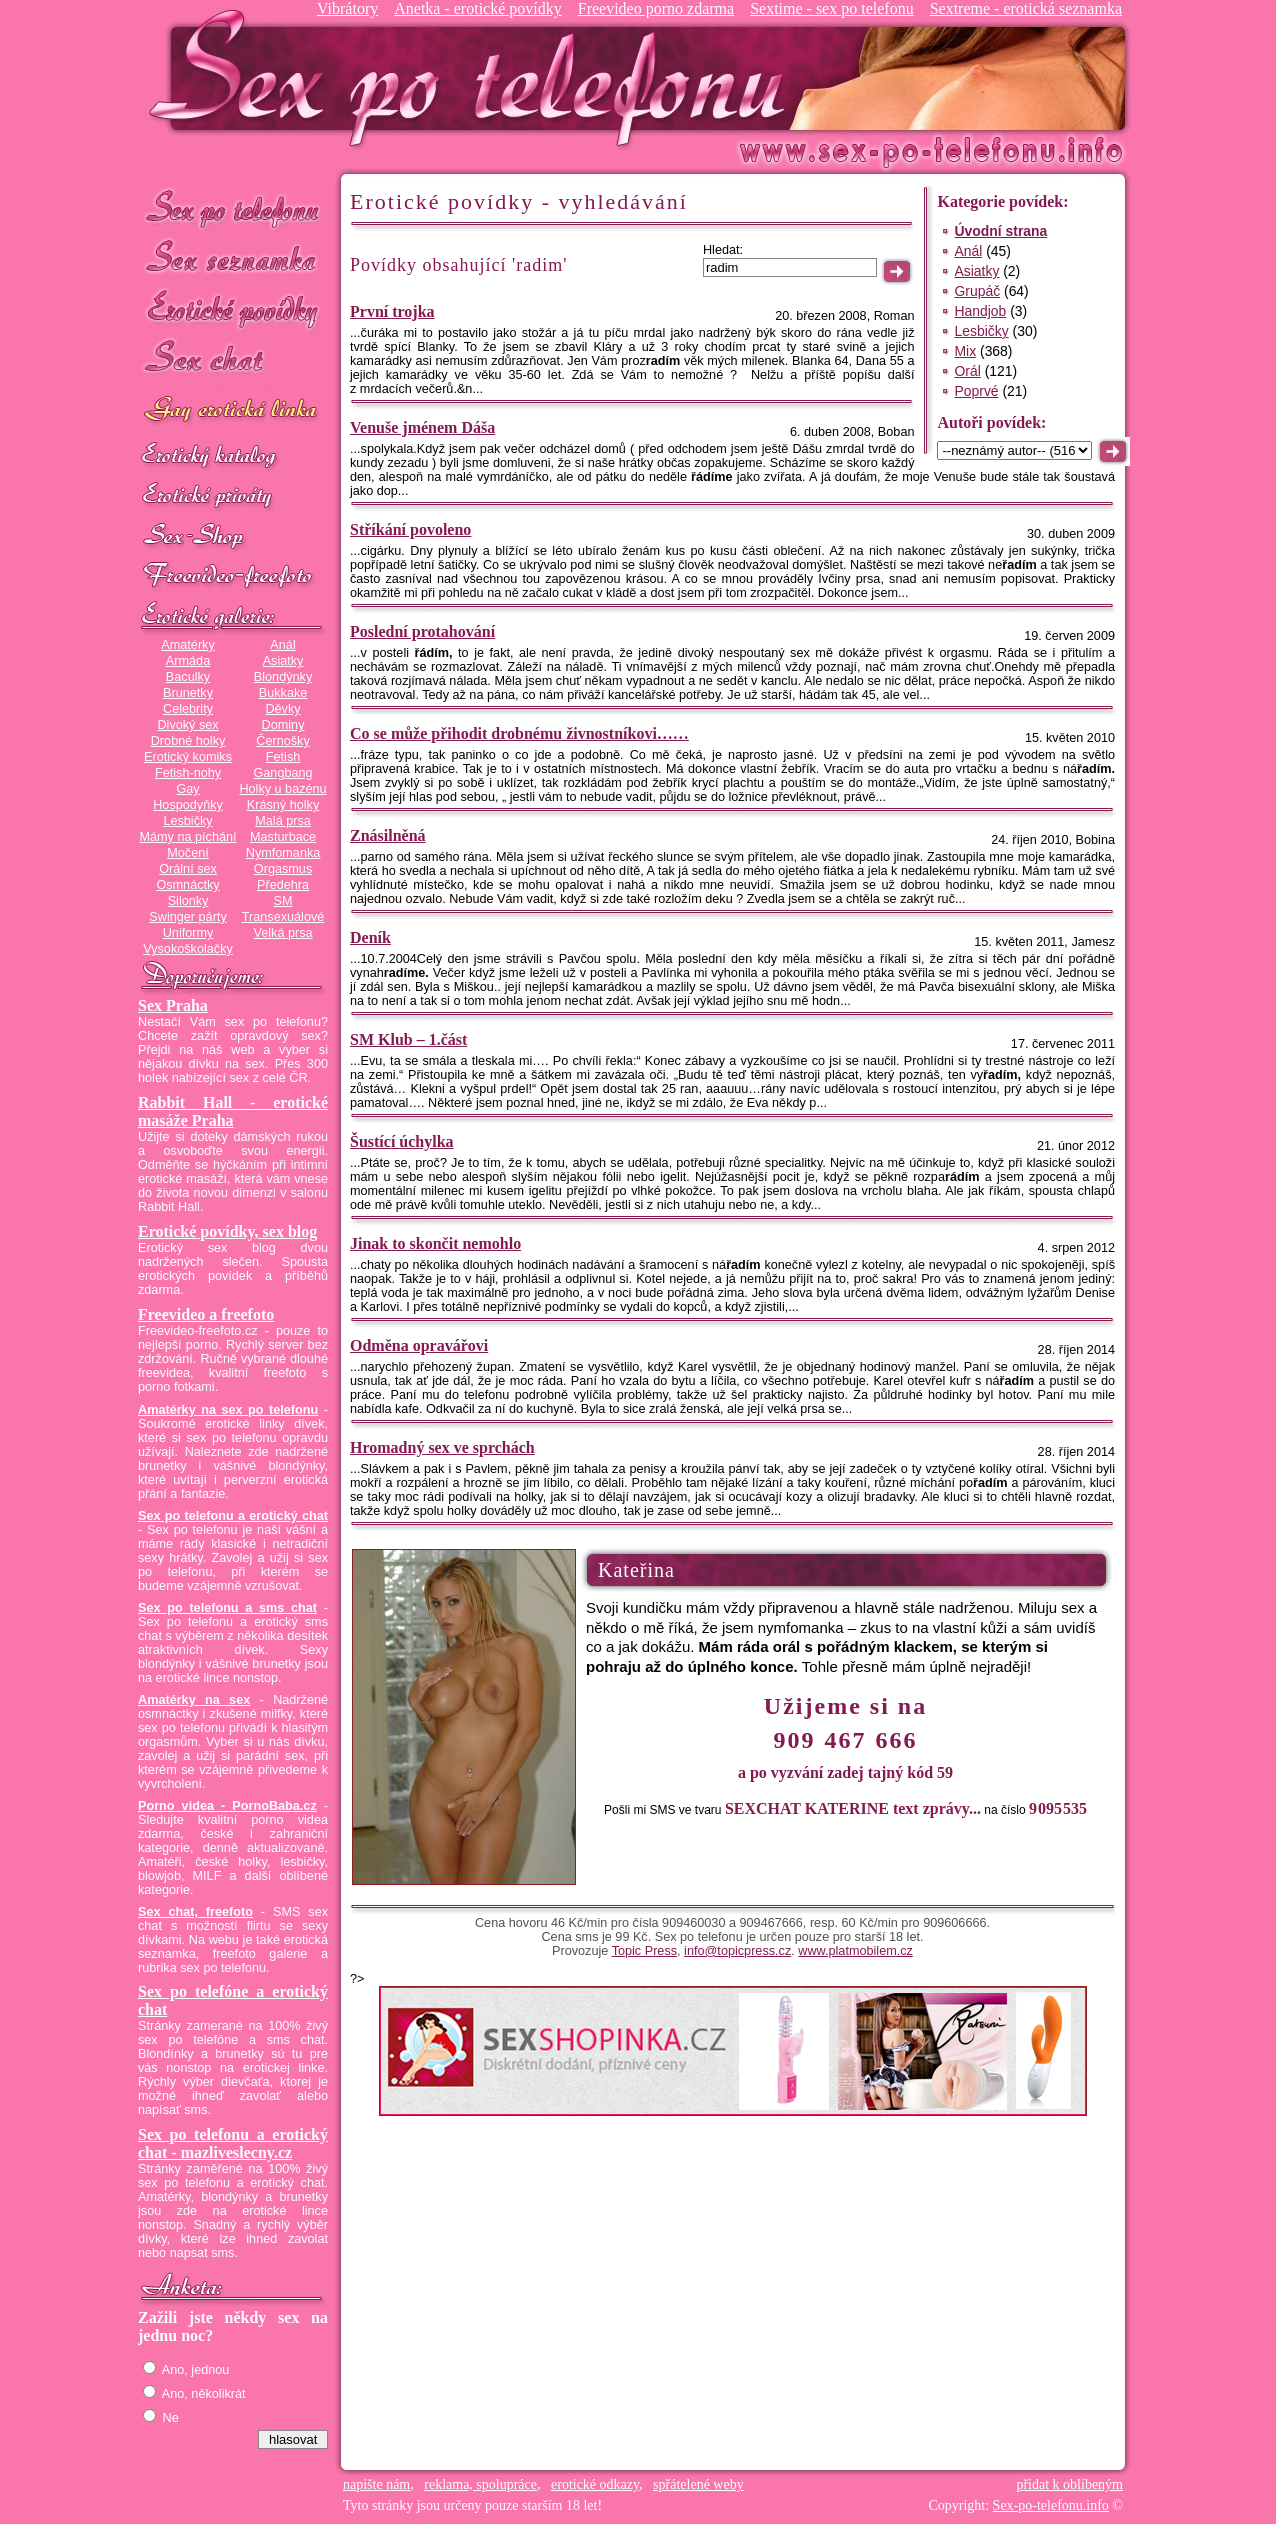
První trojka (392, 311)
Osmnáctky (187, 885)
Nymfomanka (283, 853)
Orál (967, 371)
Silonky (188, 901)
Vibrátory (347, 8)
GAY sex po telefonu (233, 411)
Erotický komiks (188, 757)
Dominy (283, 725)
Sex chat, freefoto (195, 1912)
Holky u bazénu (282, 789)
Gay (187, 789)
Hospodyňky (188, 805)
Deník (370, 937)
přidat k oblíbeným (1069, 2484)
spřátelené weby (698, 2484)
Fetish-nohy (188, 773)
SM (283, 901)
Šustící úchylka (402, 1141)
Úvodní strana (1000, 231)
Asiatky (283, 661)
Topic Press (644, 1951)
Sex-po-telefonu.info (1051, 2505)
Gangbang (282, 773)
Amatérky (187, 645)
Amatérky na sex (194, 1700)
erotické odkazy (595, 2484)
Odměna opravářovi (419, 1345)
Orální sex (188, 869)
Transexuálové (283, 917)
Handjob (980, 311)
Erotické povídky (233, 309)
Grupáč (977, 291)
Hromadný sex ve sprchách (442, 1447)
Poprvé (976, 391)
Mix (965, 351)
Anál (282, 645)
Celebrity (188, 709)
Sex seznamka (233, 258)
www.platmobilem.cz (855, 1951)
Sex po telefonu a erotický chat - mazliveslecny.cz (233, 2143)
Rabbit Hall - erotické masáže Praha (233, 1111)
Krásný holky (283, 805)
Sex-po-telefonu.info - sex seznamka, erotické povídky (475, 77)
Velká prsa (282, 933)
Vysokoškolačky (188, 949)
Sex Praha (173, 1005)
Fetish (283, 757)
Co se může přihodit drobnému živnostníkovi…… (519, 733)
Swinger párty (187, 917)
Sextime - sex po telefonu (832, 8)
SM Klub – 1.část (408, 1039)
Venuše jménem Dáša (422, 427)
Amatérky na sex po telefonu (228, 1410)
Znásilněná (388, 835)
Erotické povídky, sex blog (227, 1231)
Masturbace (283, 837)
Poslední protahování (422, 631)
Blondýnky (283, 677)
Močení (188, 853)
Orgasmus (283, 869)
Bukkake (283, 693)
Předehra (283, 885)
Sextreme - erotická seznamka (1026, 8)
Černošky (282, 741)
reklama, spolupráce (480, 2484)
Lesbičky (187, 821)
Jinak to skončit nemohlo (435, 1243)
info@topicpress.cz (737, 1951)
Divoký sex (187, 725)
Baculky (188, 677)
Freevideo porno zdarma (656, 8)
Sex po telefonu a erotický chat (233, 1516)
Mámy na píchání (187, 837)
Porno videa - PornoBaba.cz (227, 1806)
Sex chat (233, 360)
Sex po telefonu (233, 207)
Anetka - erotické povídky (478, 8)
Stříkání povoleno (410, 529)
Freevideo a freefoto (206, 1314)
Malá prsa (283, 821)
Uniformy (188, 933)
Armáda (188, 661)
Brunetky (188, 693)
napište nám (376, 2484)
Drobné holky (188, 741)
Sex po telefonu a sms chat (227, 1608)
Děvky (282, 709)
